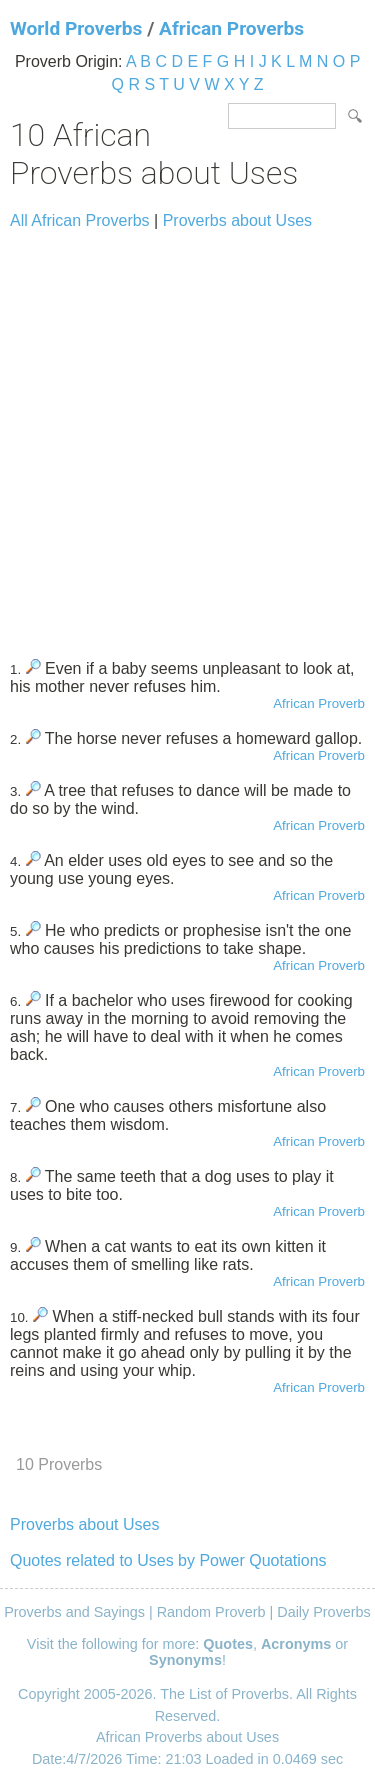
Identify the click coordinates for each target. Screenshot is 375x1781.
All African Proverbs (80, 220)
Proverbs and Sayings (74, 1612)
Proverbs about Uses (237, 220)
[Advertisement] (187, 435)
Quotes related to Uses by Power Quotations (168, 1560)
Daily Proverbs (324, 1612)
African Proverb (319, 703)
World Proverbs (76, 28)
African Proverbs (231, 28)
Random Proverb (211, 1612)
